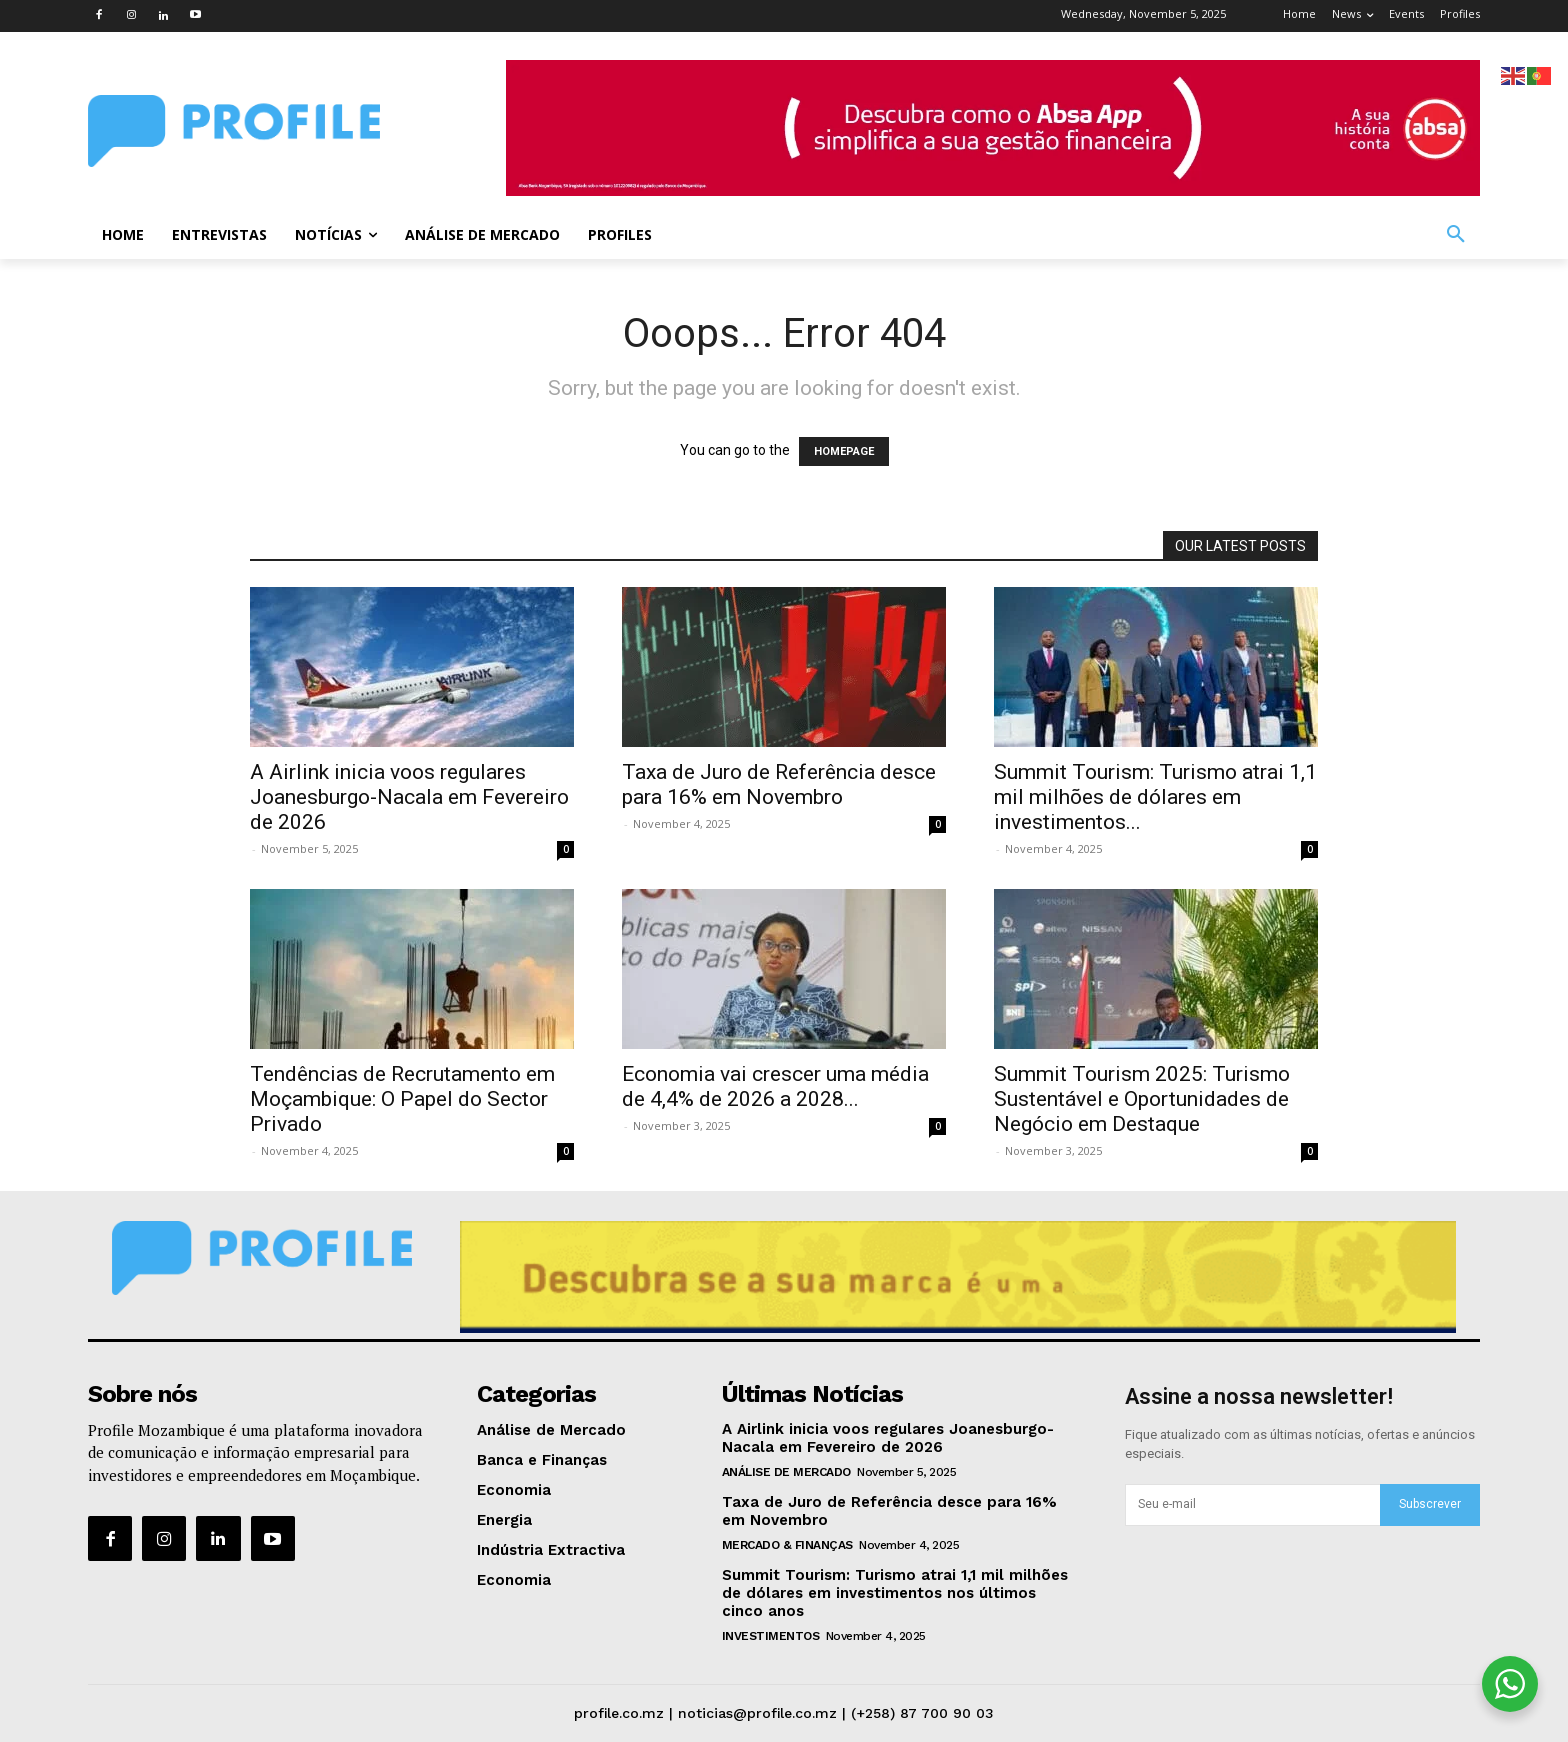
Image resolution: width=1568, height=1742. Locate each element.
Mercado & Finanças (787, 1545)
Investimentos (771, 1636)
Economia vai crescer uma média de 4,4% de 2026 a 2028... (775, 1086)
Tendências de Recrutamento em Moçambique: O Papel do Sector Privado (402, 1099)
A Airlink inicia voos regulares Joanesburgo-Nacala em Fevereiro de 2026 (409, 797)
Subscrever (1430, 1504)
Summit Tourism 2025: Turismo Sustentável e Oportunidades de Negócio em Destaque (1142, 1099)
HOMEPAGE (844, 451)
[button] (1456, 235)
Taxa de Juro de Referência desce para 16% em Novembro (779, 784)
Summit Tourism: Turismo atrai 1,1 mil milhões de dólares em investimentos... (1155, 797)
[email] (1252, 1505)
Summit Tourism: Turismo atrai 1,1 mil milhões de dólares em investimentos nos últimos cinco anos (895, 1593)
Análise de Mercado (786, 1472)
